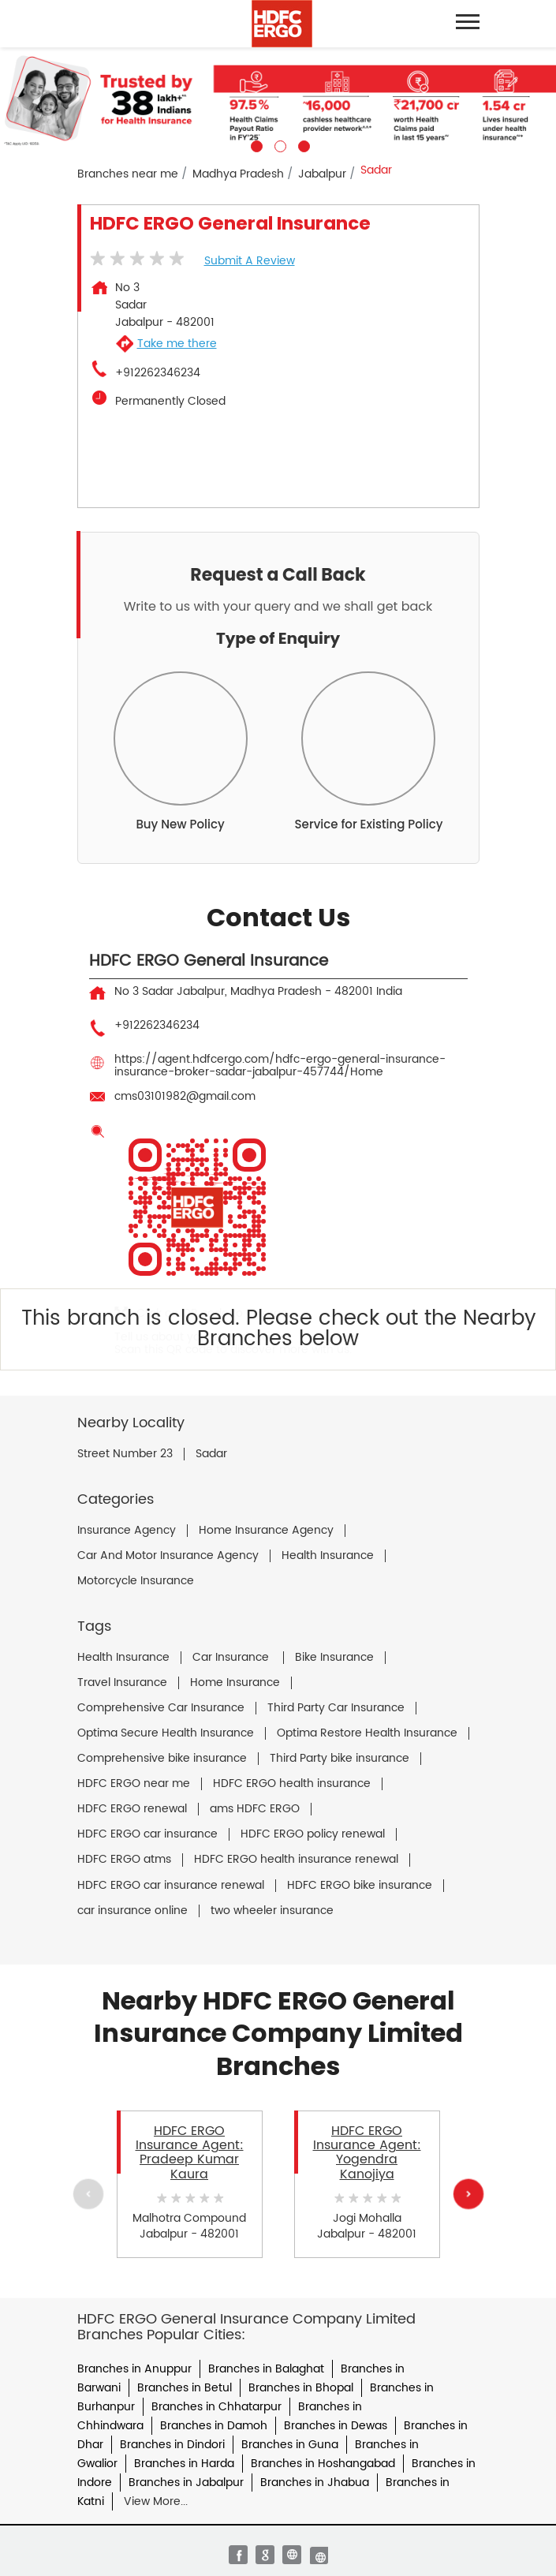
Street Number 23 (125, 1454)
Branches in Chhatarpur (216, 2407)
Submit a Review (249, 261)
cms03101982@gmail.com (185, 1096)
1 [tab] (255, 144)
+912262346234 (157, 373)
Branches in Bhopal (300, 2388)
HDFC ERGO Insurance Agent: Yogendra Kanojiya (367, 2153)
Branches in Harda (184, 2463)
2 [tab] (278, 144)
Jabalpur (322, 174)
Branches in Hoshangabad (323, 2463)
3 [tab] (302, 144)
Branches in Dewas (335, 2426)
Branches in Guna (289, 2445)
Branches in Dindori (172, 2445)
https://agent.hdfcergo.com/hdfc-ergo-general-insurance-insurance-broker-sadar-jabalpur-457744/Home (280, 1065)
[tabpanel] (278, 99)
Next (468, 2194)
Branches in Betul (184, 2388)
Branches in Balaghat (266, 2369)
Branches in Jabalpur (186, 2482)
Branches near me (127, 174)
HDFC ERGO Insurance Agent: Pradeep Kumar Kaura (190, 2153)
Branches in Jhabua (314, 2482)
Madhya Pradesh (238, 174)
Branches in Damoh (213, 2426)
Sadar (211, 1454)
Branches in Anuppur (134, 2369)
